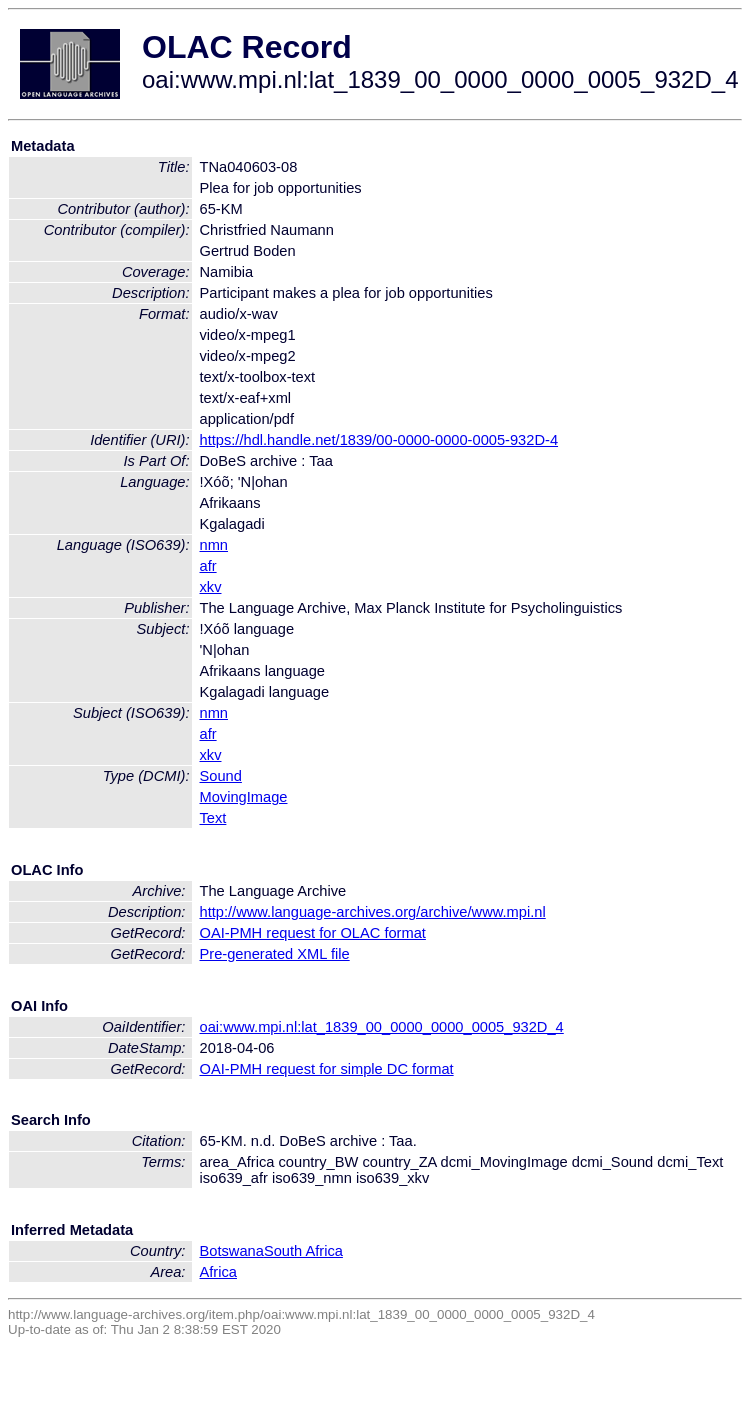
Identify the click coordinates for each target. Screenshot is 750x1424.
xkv (211, 587)
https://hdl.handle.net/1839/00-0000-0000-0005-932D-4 (379, 440)
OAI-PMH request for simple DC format (327, 1069)
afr (208, 566)
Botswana (232, 1251)
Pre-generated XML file (275, 954)
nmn (214, 545)
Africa (218, 1272)
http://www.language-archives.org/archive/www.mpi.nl (373, 912)
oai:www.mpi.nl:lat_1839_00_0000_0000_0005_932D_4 (382, 1027)
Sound (221, 776)
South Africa (303, 1251)
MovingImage (244, 797)
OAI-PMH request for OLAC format (313, 933)
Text (213, 818)
